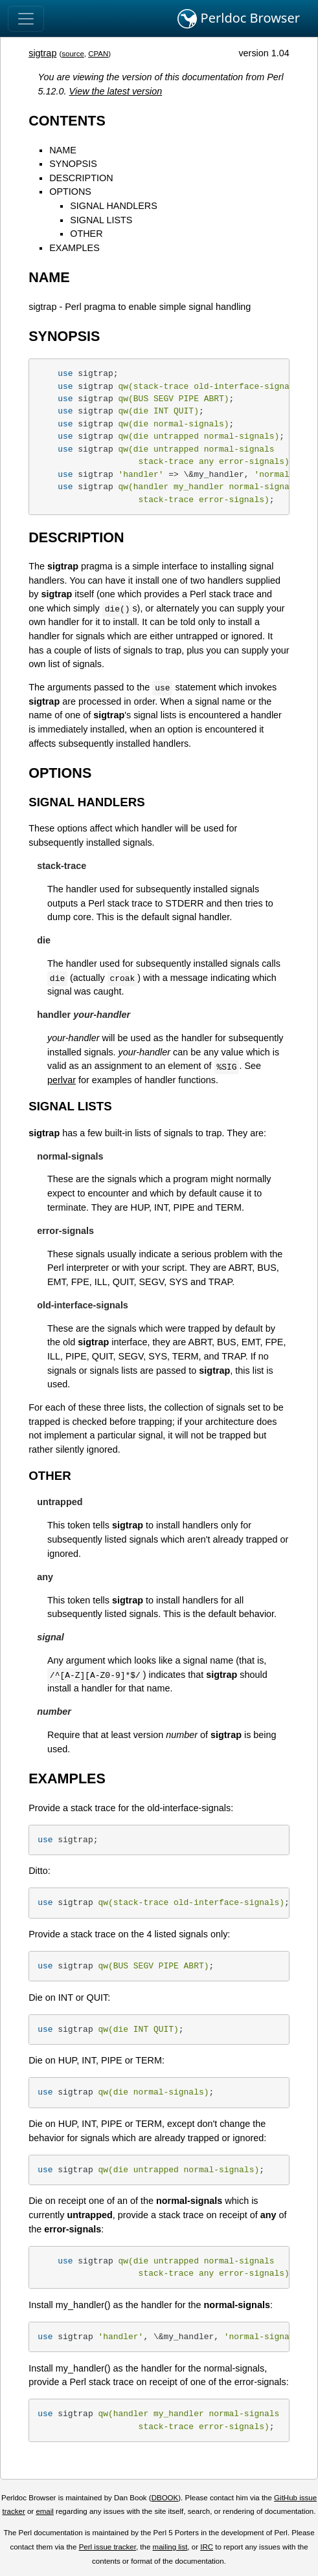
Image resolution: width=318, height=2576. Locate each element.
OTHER (86, 233)
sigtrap (42, 53)
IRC (206, 2547)
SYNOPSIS (73, 164)
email (45, 2511)
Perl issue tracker (107, 2547)
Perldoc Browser (238, 18)
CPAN (98, 54)
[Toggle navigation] (26, 19)
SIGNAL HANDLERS (113, 206)
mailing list (170, 2547)
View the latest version (116, 91)
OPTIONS (70, 191)
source (73, 54)
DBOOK (165, 2498)
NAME (62, 150)
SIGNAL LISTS (101, 220)
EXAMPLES (74, 248)
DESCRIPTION (81, 178)
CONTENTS (67, 121)
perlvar (61, 1080)
